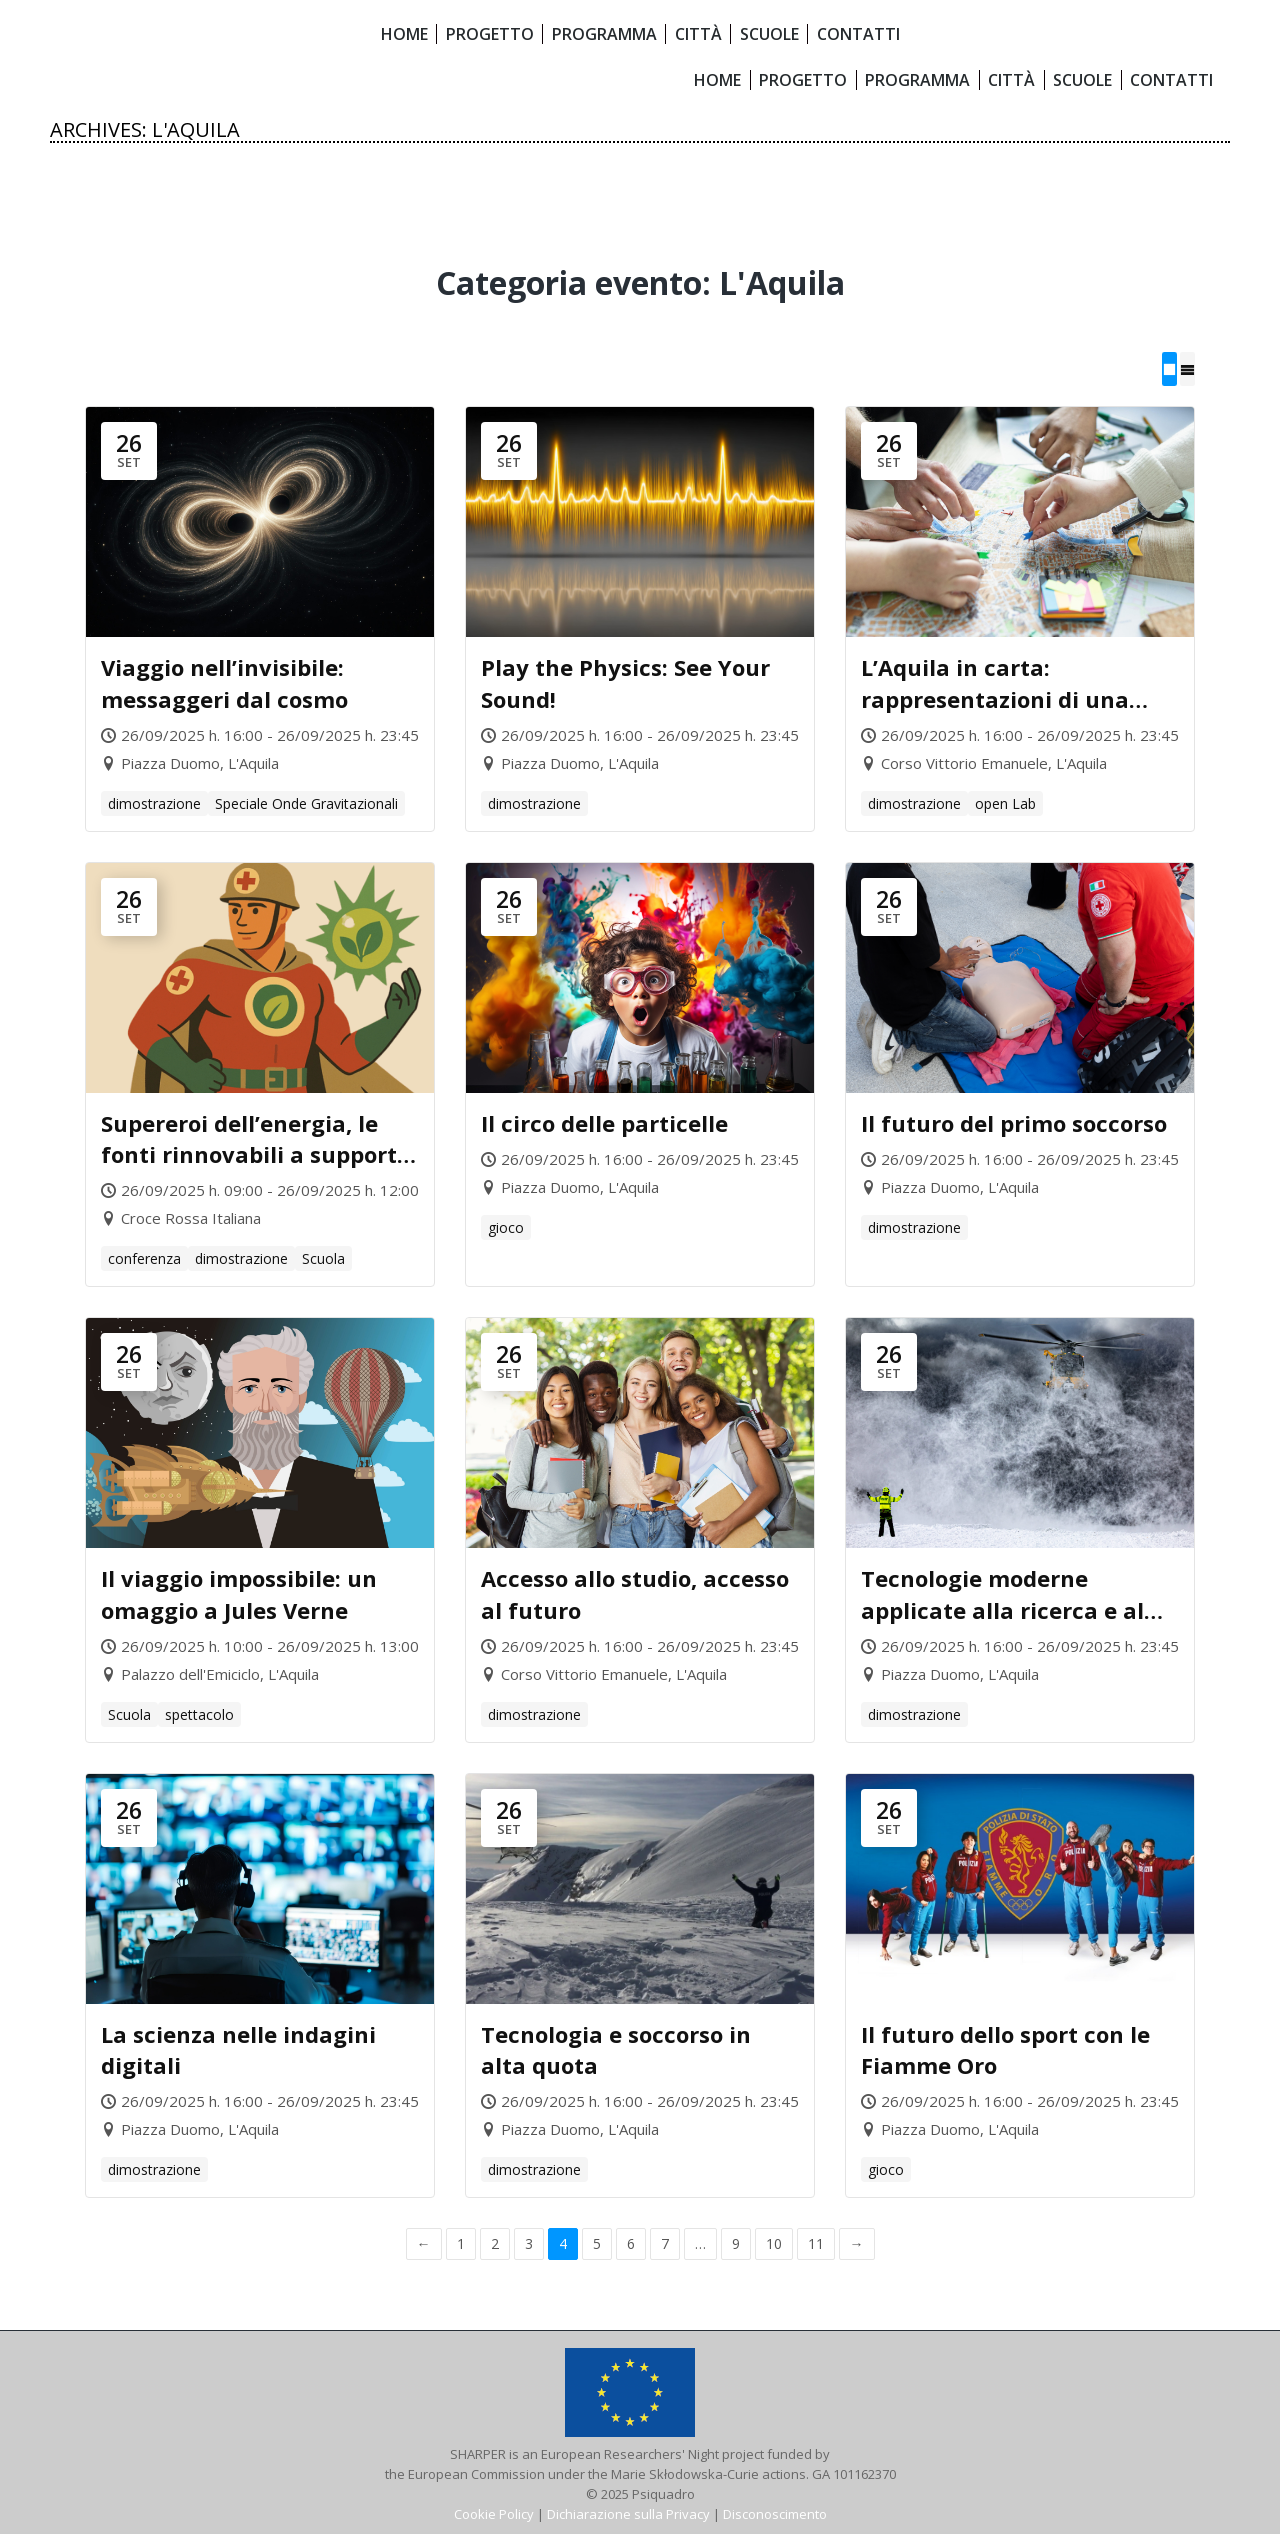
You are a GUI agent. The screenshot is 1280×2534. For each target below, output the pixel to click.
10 (774, 2243)
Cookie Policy (494, 2514)
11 (816, 2243)
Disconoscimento (775, 2514)
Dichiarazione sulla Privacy (628, 2514)
